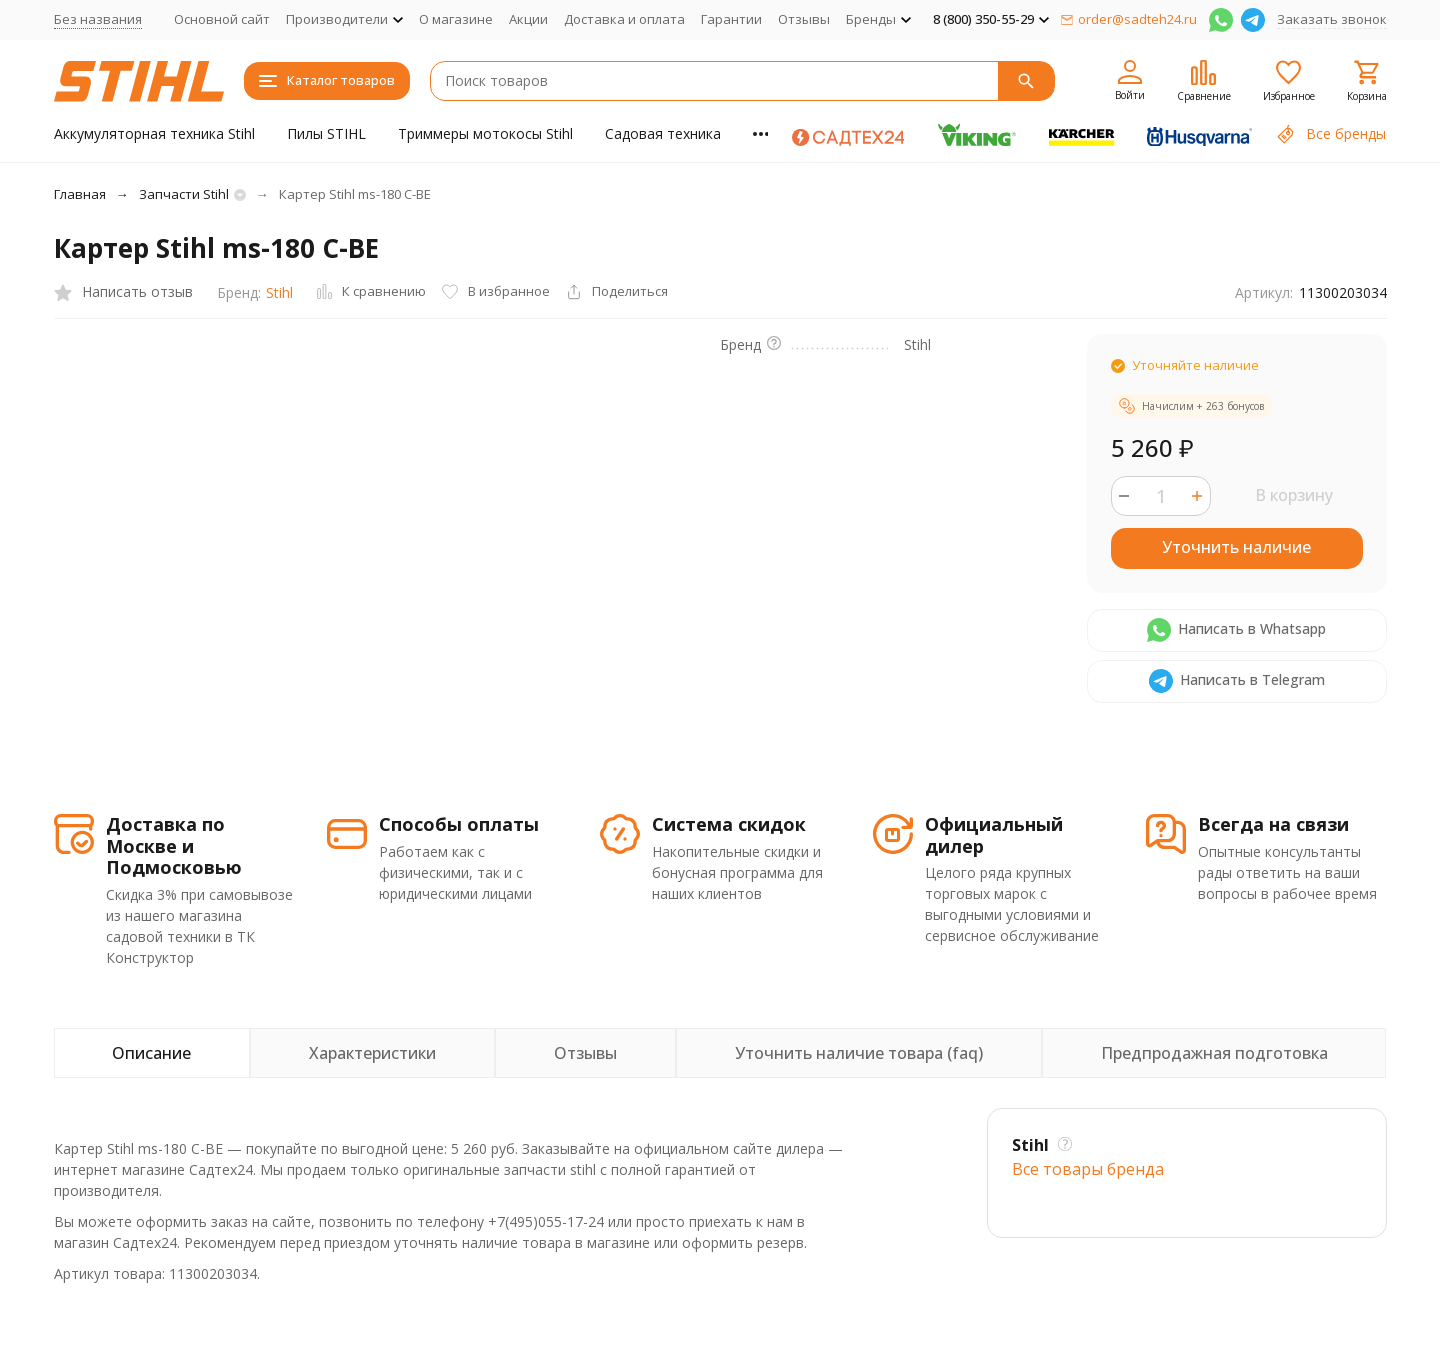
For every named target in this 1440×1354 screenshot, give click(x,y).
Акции (528, 19)
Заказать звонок (1332, 19)
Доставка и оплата (624, 19)
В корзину (1294, 495)
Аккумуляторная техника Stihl (154, 133)
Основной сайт (222, 19)
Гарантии (731, 19)
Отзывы (804, 19)
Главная (80, 194)
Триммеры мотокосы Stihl (485, 133)
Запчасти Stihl (184, 194)
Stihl (279, 292)
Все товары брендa (1088, 1169)
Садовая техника (663, 133)
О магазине (456, 19)
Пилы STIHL (326, 133)
